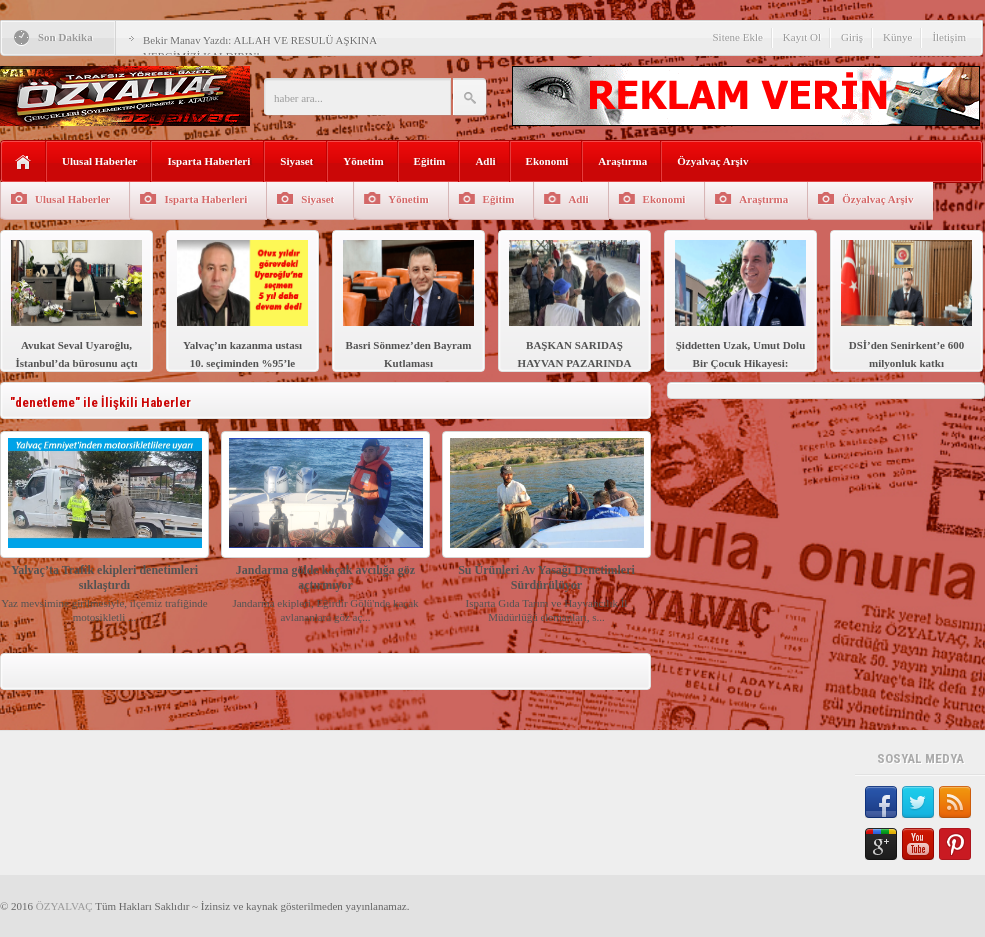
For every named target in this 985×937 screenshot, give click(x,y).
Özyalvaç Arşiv (712, 161)
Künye (897, 37)
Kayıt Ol (802, 37)
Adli (485, 161)
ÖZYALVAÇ (64, 906)
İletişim (949, 37)
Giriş (852, 37)
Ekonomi (547, 161)
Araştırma (622, 161)
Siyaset (296, 161)
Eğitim (430, 161)
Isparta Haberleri (208, 161)
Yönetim (363, 161)
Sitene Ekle (737, 37)
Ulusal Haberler (99, 161)
